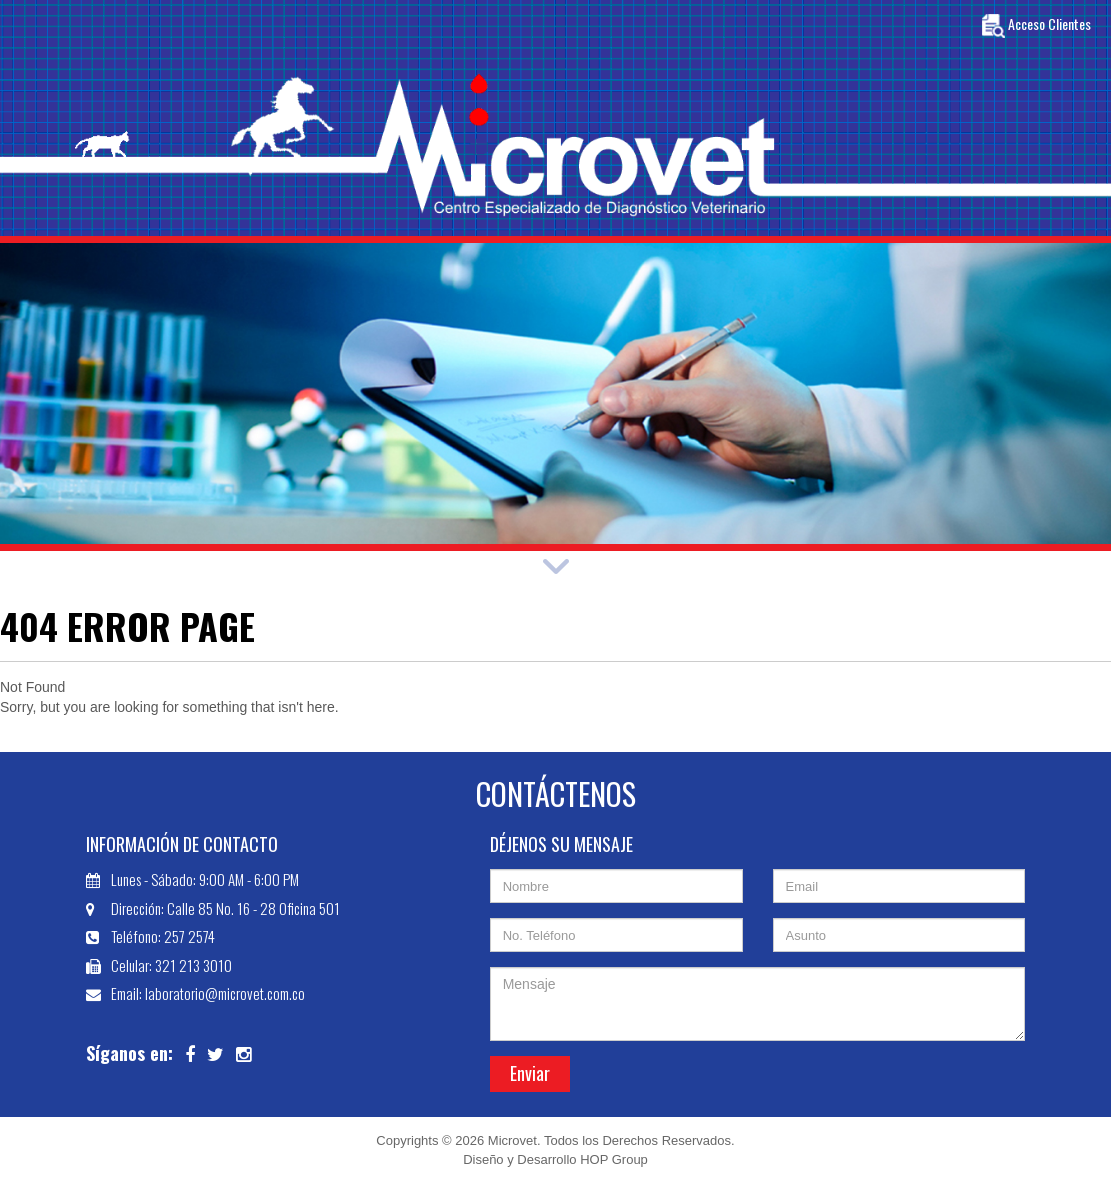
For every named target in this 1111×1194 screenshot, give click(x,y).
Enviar (530, 1073)
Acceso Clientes (1036, 26)
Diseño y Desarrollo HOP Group (555, 1159)
